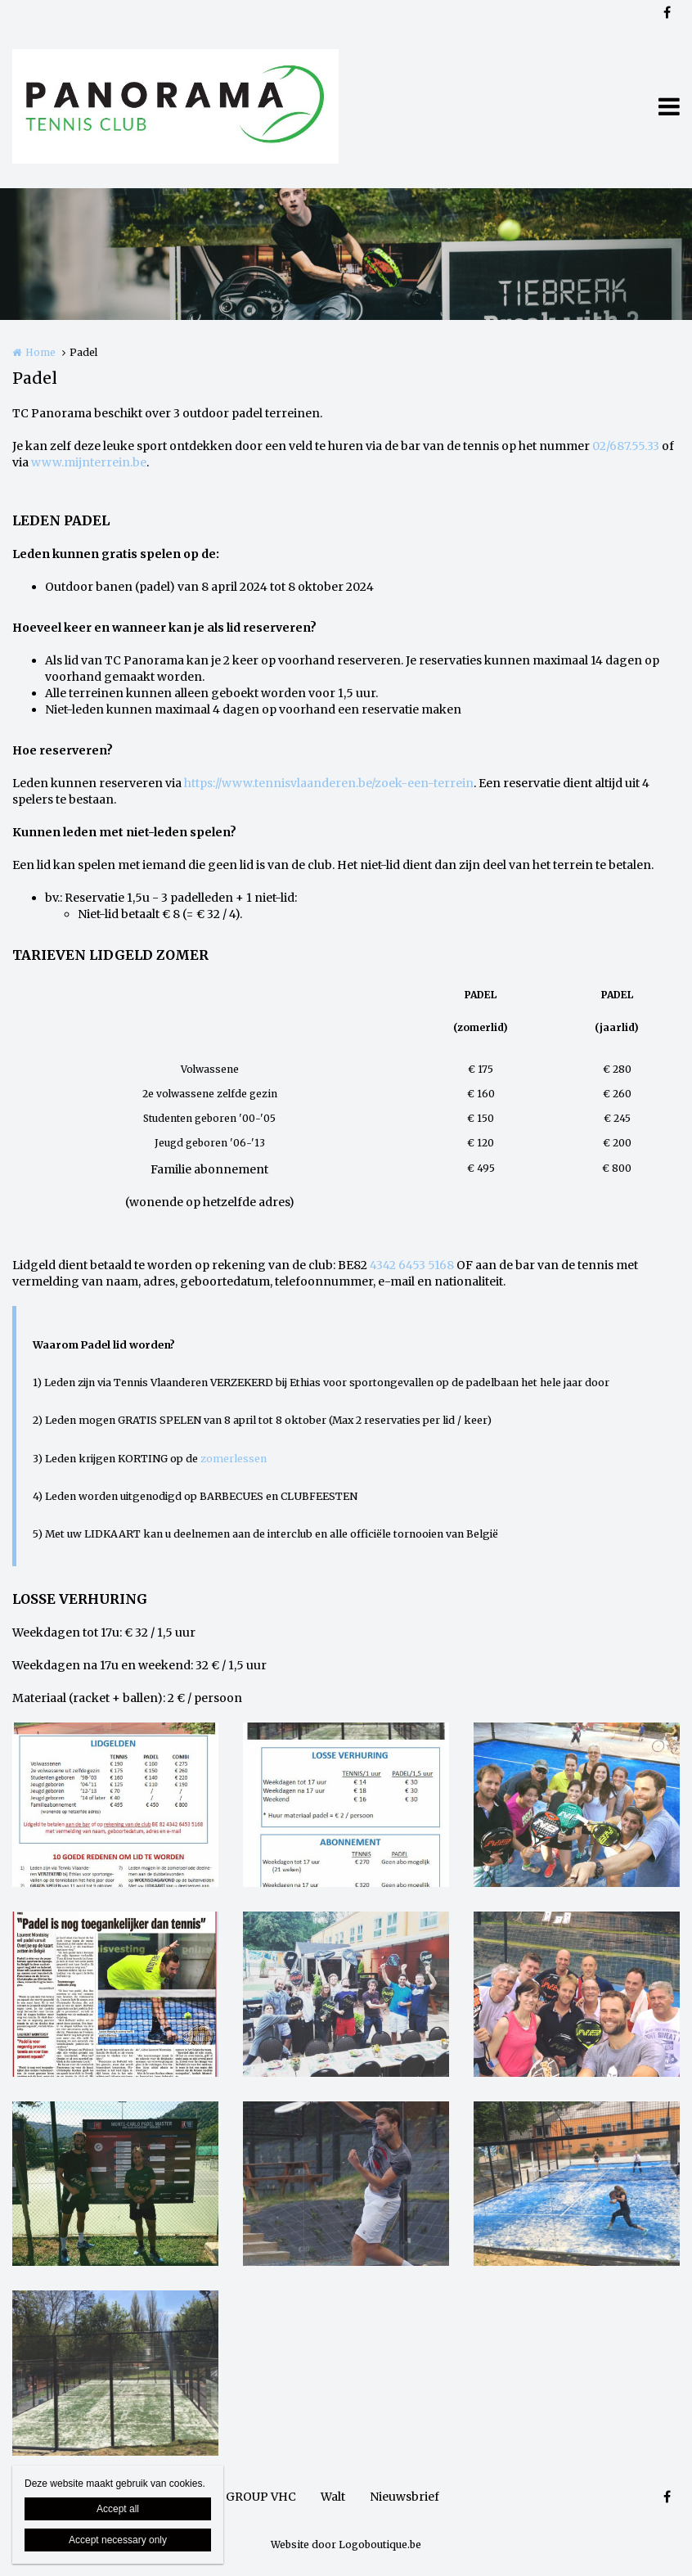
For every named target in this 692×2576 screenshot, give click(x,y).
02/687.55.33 (625, 446)
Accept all (118, 2509)
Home (40, 352)
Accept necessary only (118, 2540)
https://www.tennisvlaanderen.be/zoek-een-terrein (329, 783)
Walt (333, 2496)
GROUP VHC (261, 2496)
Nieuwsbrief (404, 2496)
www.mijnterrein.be (88, 462)
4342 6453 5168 (412, 1265)
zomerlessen (233, 1458)
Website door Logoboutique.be (346, 2544)
